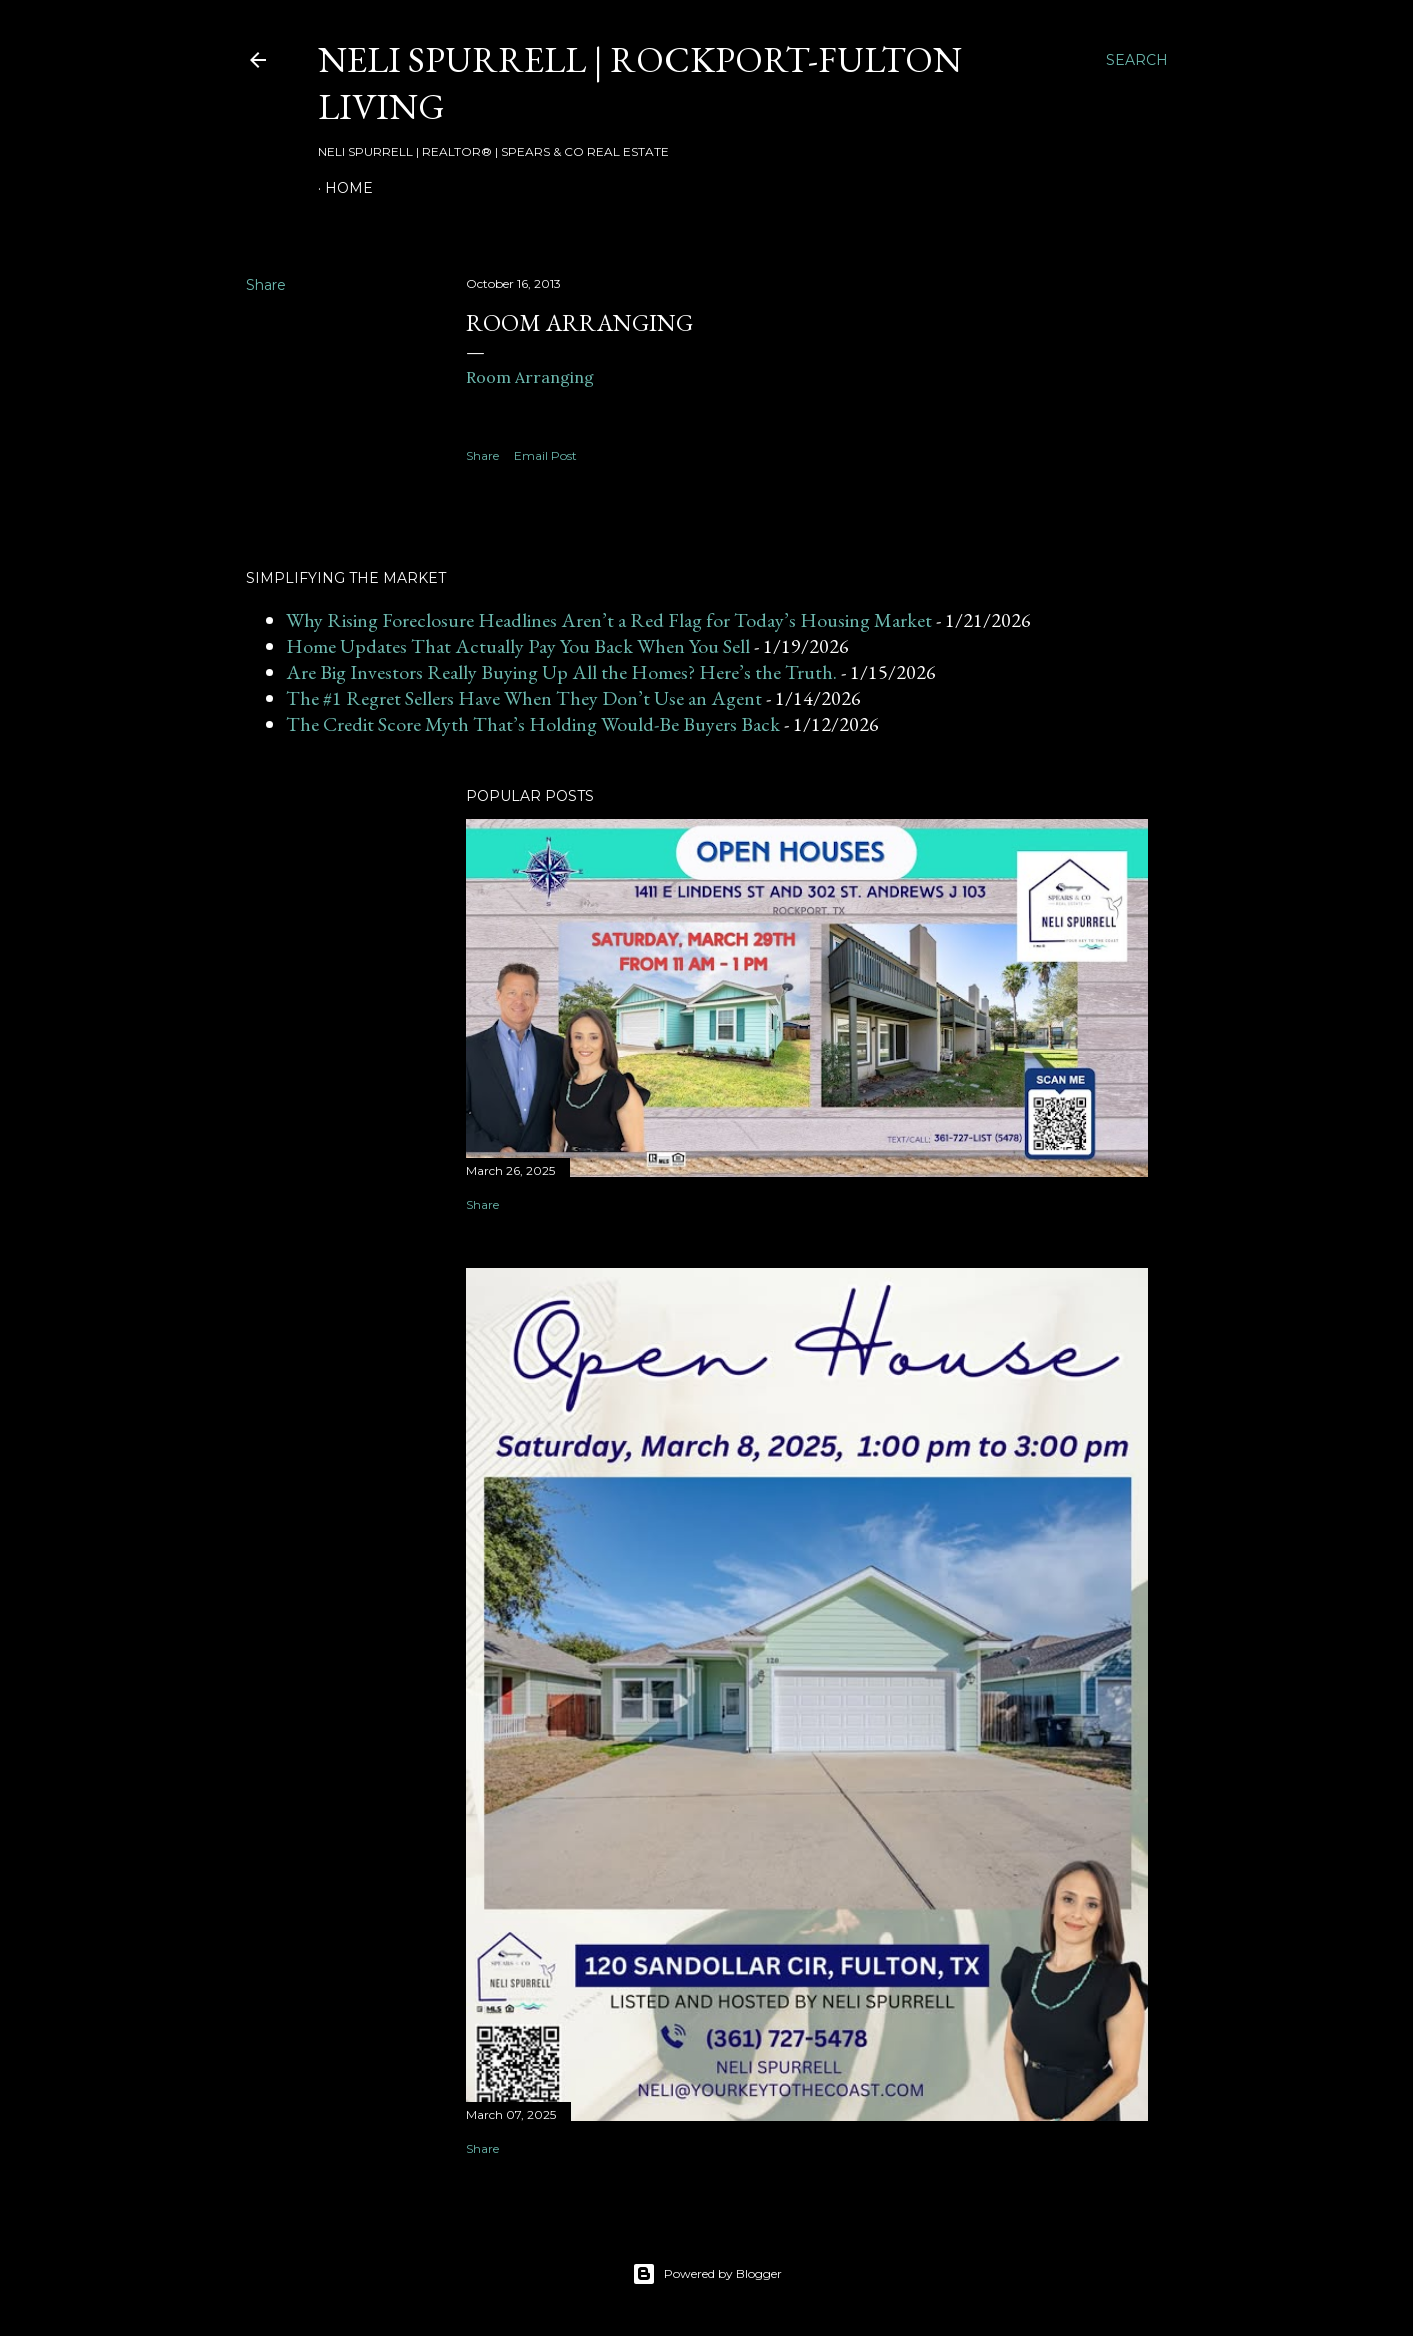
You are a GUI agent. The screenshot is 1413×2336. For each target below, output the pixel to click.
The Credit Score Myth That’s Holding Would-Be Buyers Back (533, 724)
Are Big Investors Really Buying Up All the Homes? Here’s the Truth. (561, 672)
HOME (349, 188)
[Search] (1137, 60)
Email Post (545, 455)
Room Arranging (530, 377)
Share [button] (266, 285)
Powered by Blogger (707, 2274)
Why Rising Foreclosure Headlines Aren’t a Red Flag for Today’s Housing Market (609, 620)
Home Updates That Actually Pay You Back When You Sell (518, 646)
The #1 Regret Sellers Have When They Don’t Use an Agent (524, 698)
